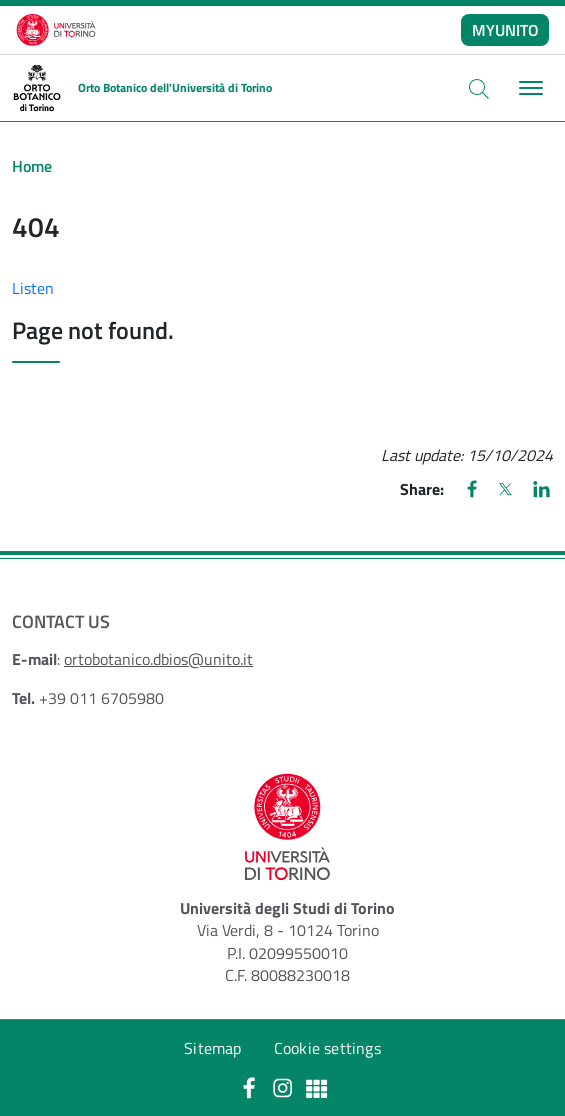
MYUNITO (505, 30)
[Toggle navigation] (528, 88)
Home (32, 166)
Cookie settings (327, 1048)
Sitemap (212, 1048)
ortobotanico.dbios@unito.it (158, 659)
